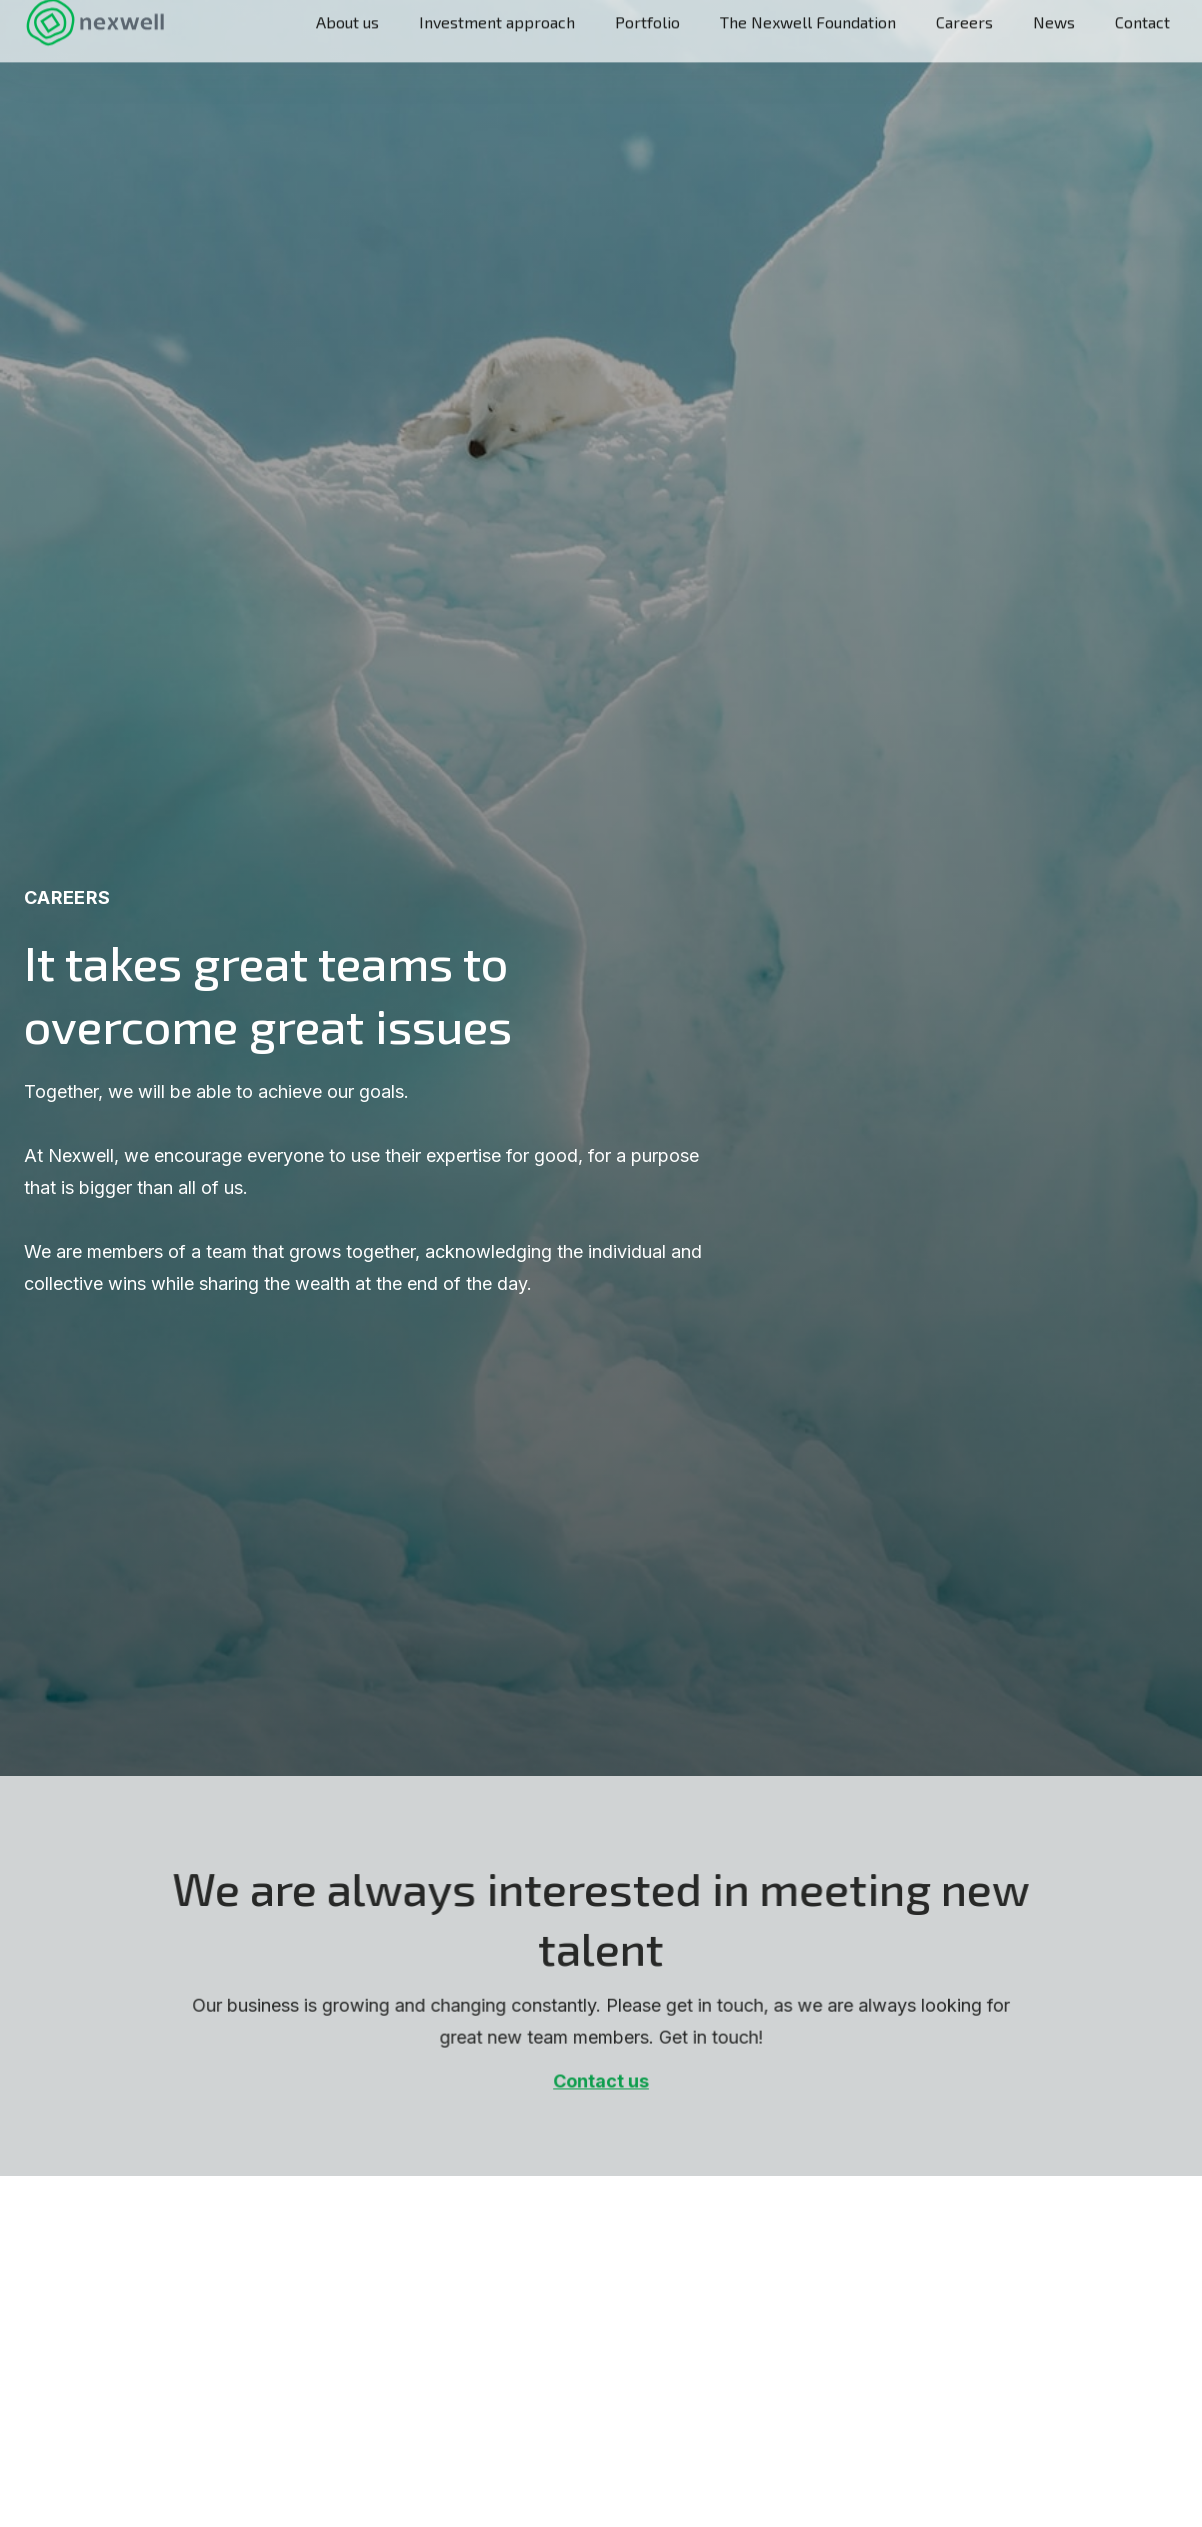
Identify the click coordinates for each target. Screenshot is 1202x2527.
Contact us (600, 2083)
